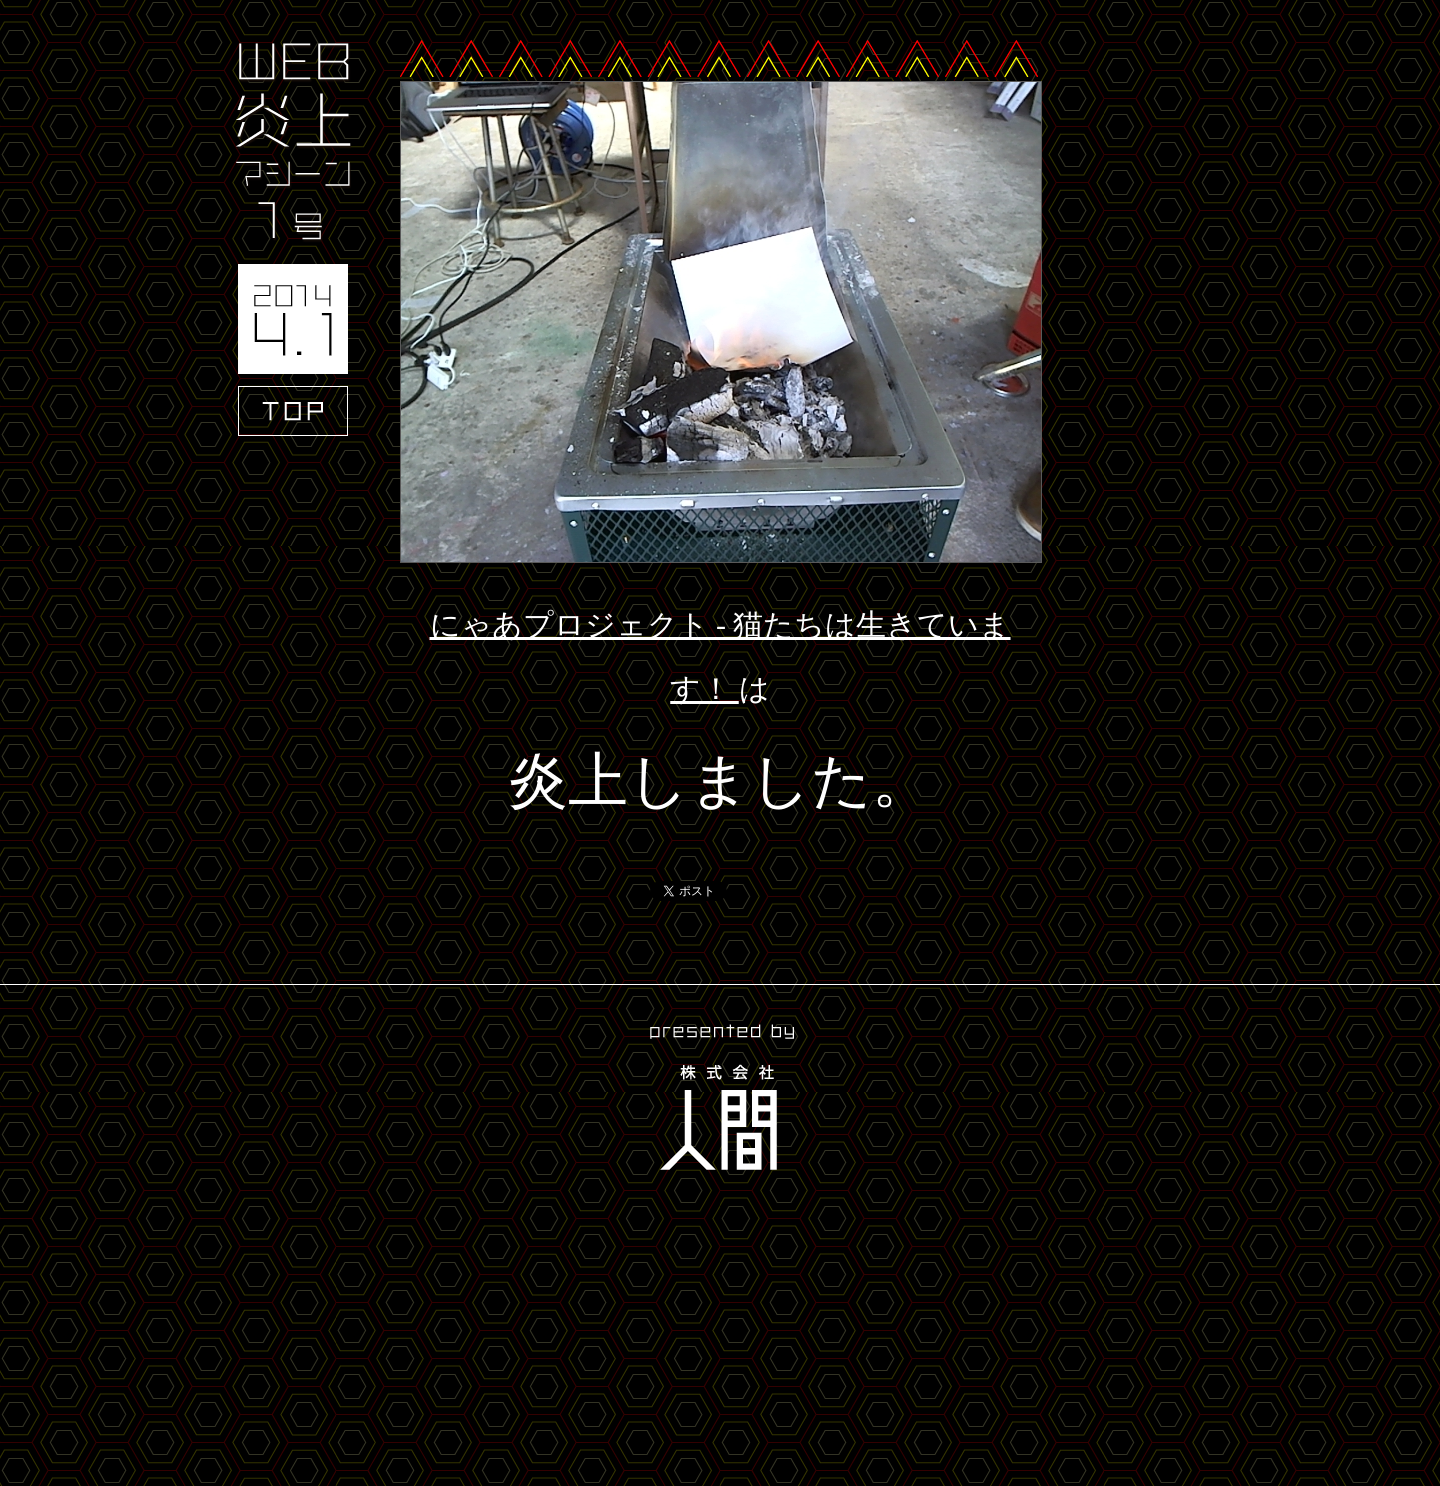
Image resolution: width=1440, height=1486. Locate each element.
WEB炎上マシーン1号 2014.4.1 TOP (293, 239)
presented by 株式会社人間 (720, 1100)
